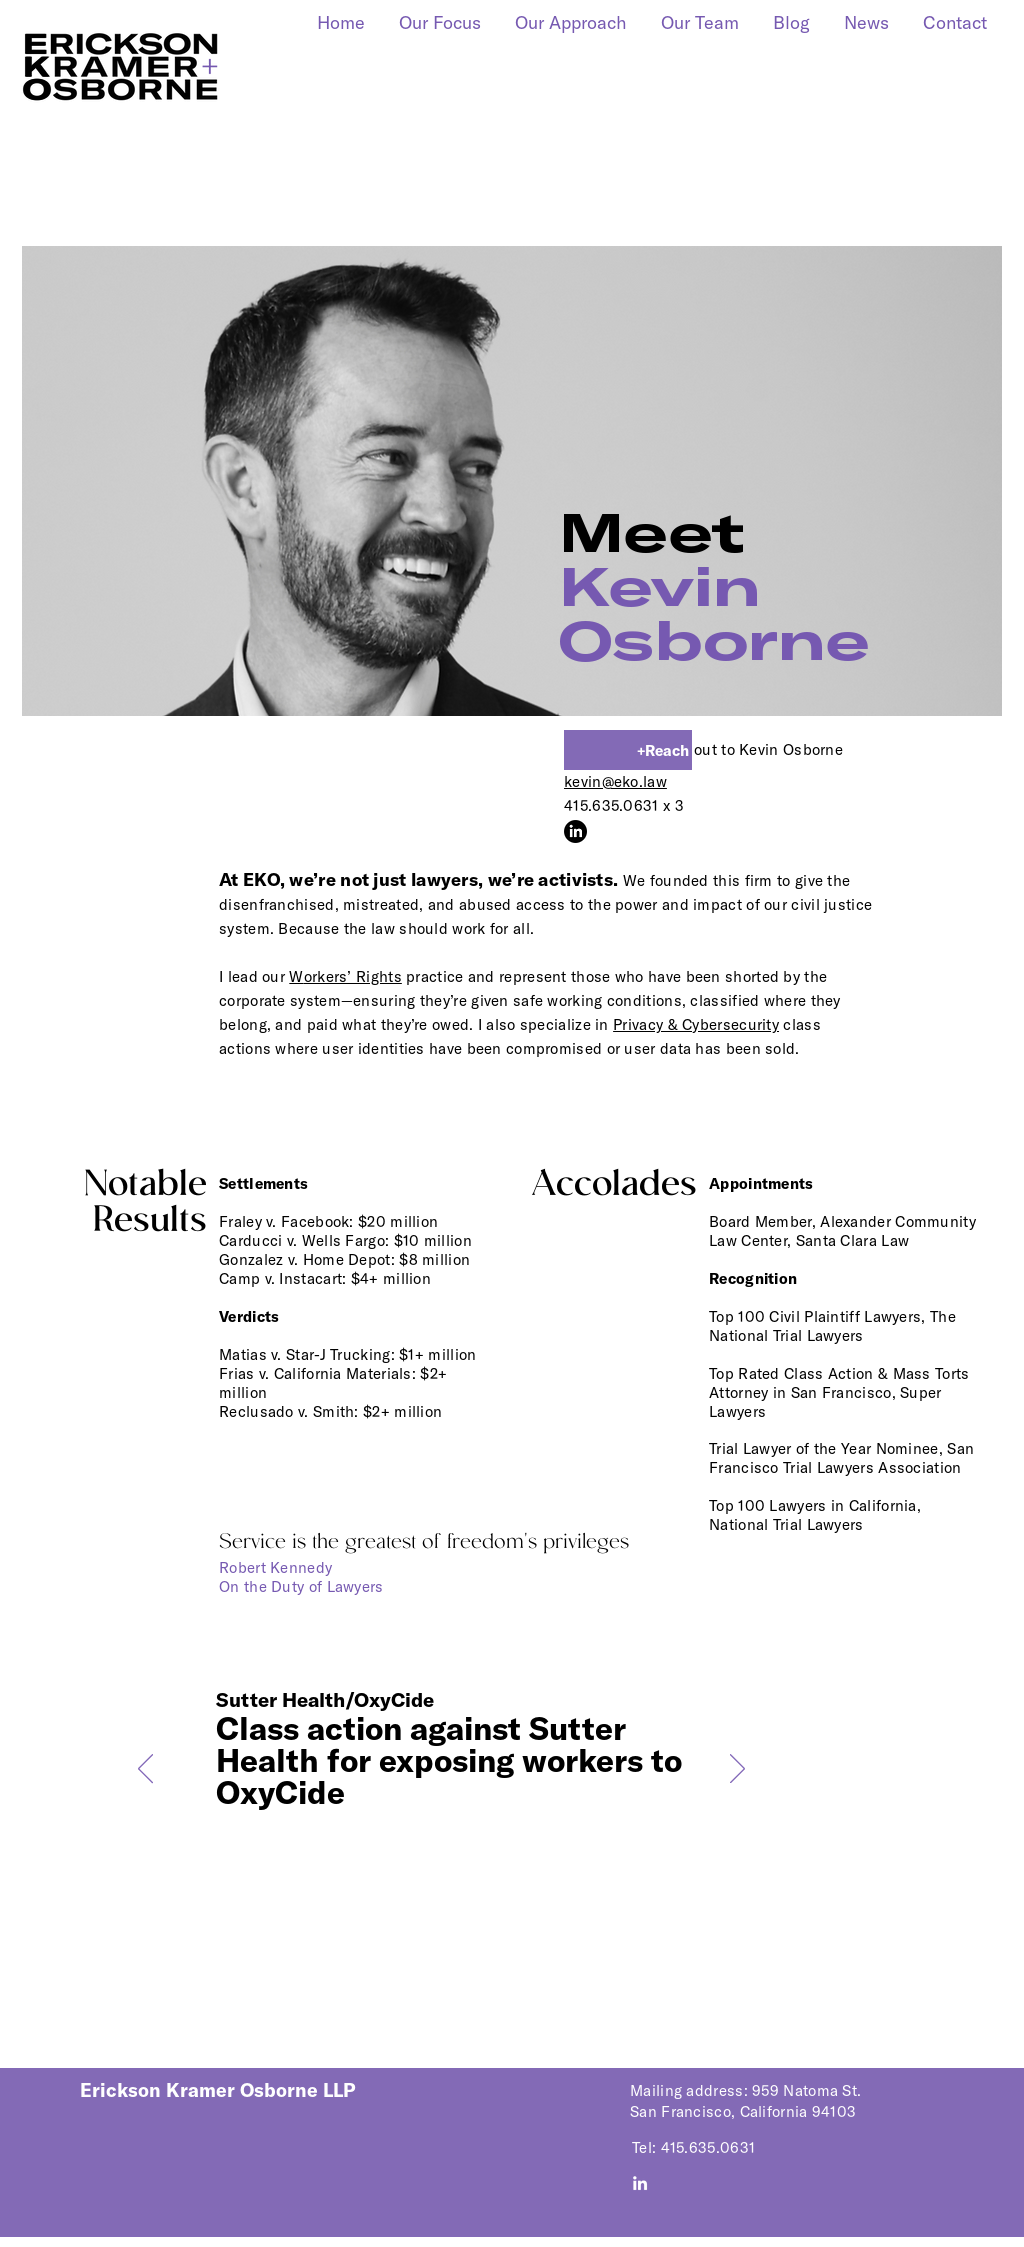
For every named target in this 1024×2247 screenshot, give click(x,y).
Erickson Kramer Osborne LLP (217, 2090)
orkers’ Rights (345, 976)
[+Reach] (628, 750)
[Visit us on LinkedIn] (640, 2183)
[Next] (737, 1770)
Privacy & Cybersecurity (696, 1024)
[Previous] (145, 1770)
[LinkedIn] (575, 831)
